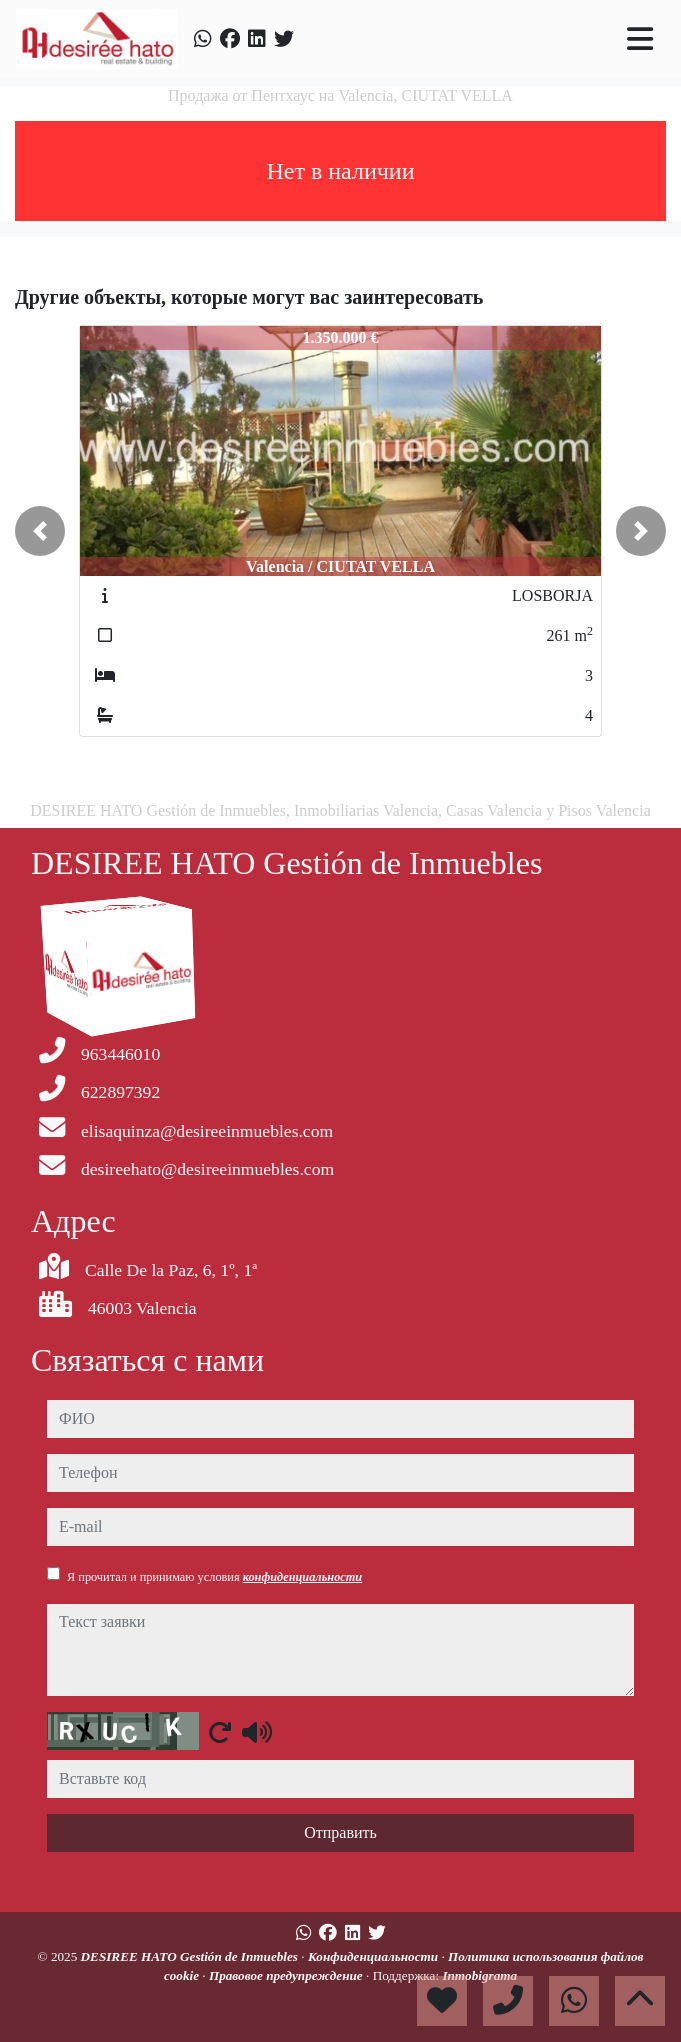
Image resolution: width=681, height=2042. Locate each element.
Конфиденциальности (375, 1956)
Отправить (340, 1832)
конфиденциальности (303, 1577)
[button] (40, 531)
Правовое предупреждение (287, 1975)
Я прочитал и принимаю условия (214, 1577)
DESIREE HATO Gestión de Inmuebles (191, 1956)
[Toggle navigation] (640, 39)
